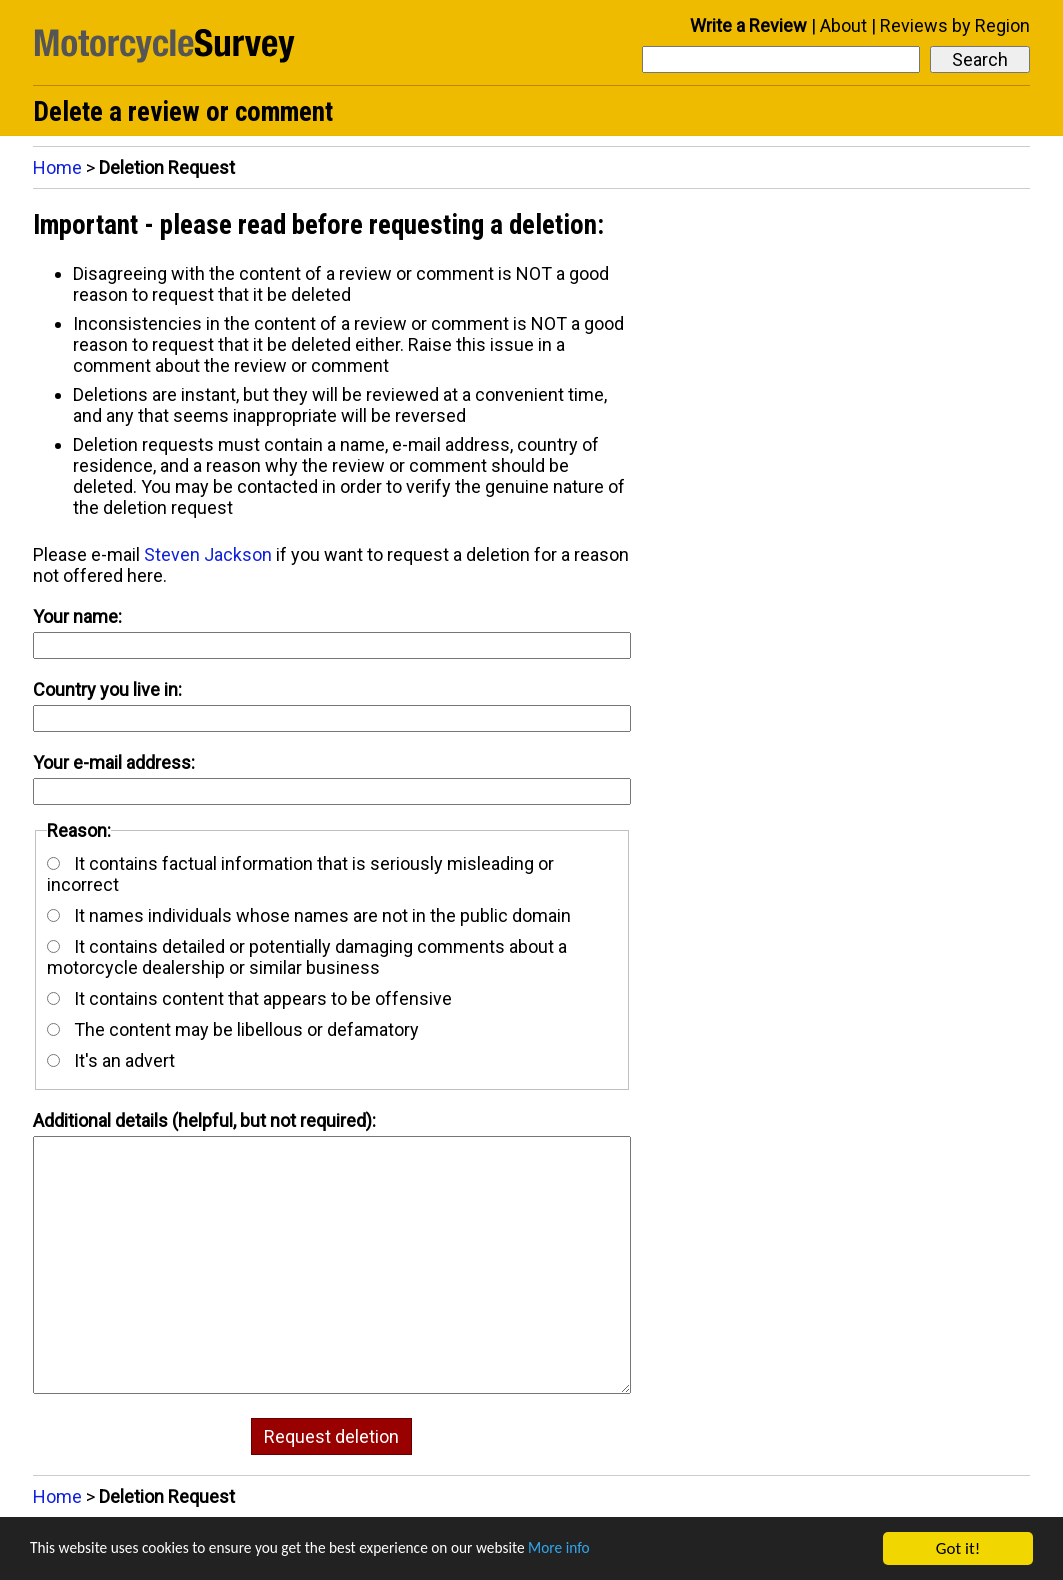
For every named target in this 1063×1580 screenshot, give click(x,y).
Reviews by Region (955, 25)
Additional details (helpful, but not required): (204, 1120)
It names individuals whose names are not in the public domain (309, 915)
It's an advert (111, 1060)
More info (615, 1549)
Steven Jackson (208, 554)
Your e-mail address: (114, 762)
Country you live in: (107, 689)
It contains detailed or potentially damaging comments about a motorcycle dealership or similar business (307, 957)
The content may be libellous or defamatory (233, 1029)
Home (57, 167)
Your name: (77, 616)
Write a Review (748, 25)
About (843, 25)
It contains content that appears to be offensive (249, 998)
